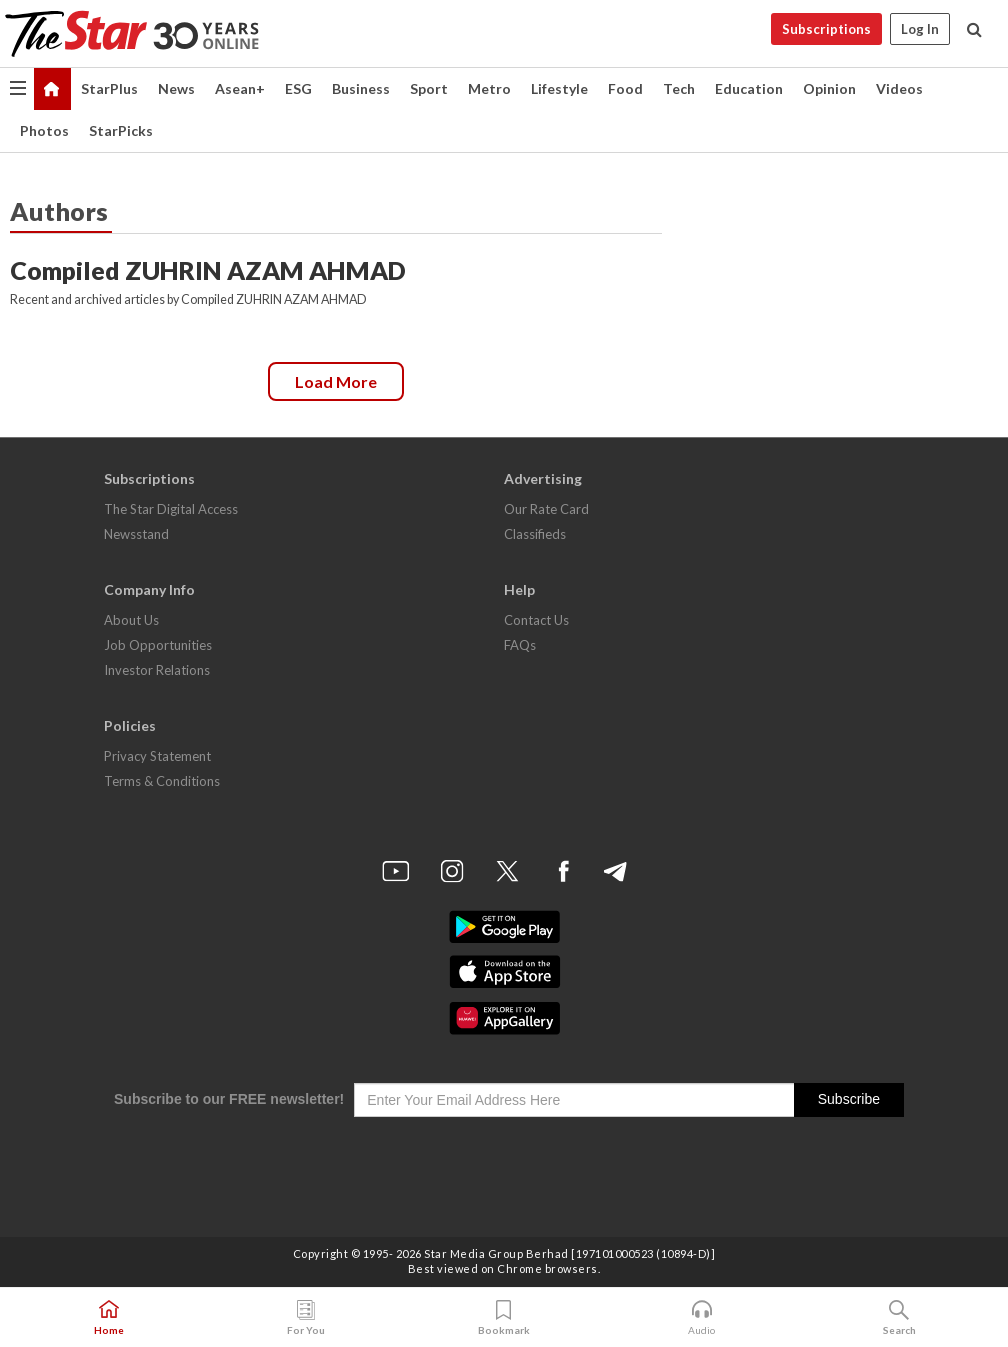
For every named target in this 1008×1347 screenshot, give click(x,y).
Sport (429, 88)
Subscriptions (826, 29)
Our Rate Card (546, 509)
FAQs (520, 645)
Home (109, 1318)
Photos (44, 130)
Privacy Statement (157, 756)
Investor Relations (157, 670)
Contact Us (536, 620)
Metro (489, 88)
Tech (679, 88)
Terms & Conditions (162, 781)
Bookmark (504, 1318)
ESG (298, 88)
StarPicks (121, 130)
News (176, 88)
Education (749, 88)
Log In (920, 29)
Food (625, 88)
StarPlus (109, 88)
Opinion (829, 88)
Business (361, 88)
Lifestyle (559, 88)
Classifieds (535, 534)
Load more (336, 381)
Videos (899, 88)
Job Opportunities (158, 645)
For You (306, 1318)
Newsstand (136, 534)
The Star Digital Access (171, 509)
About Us (131, 620)
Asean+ (240, 88)
